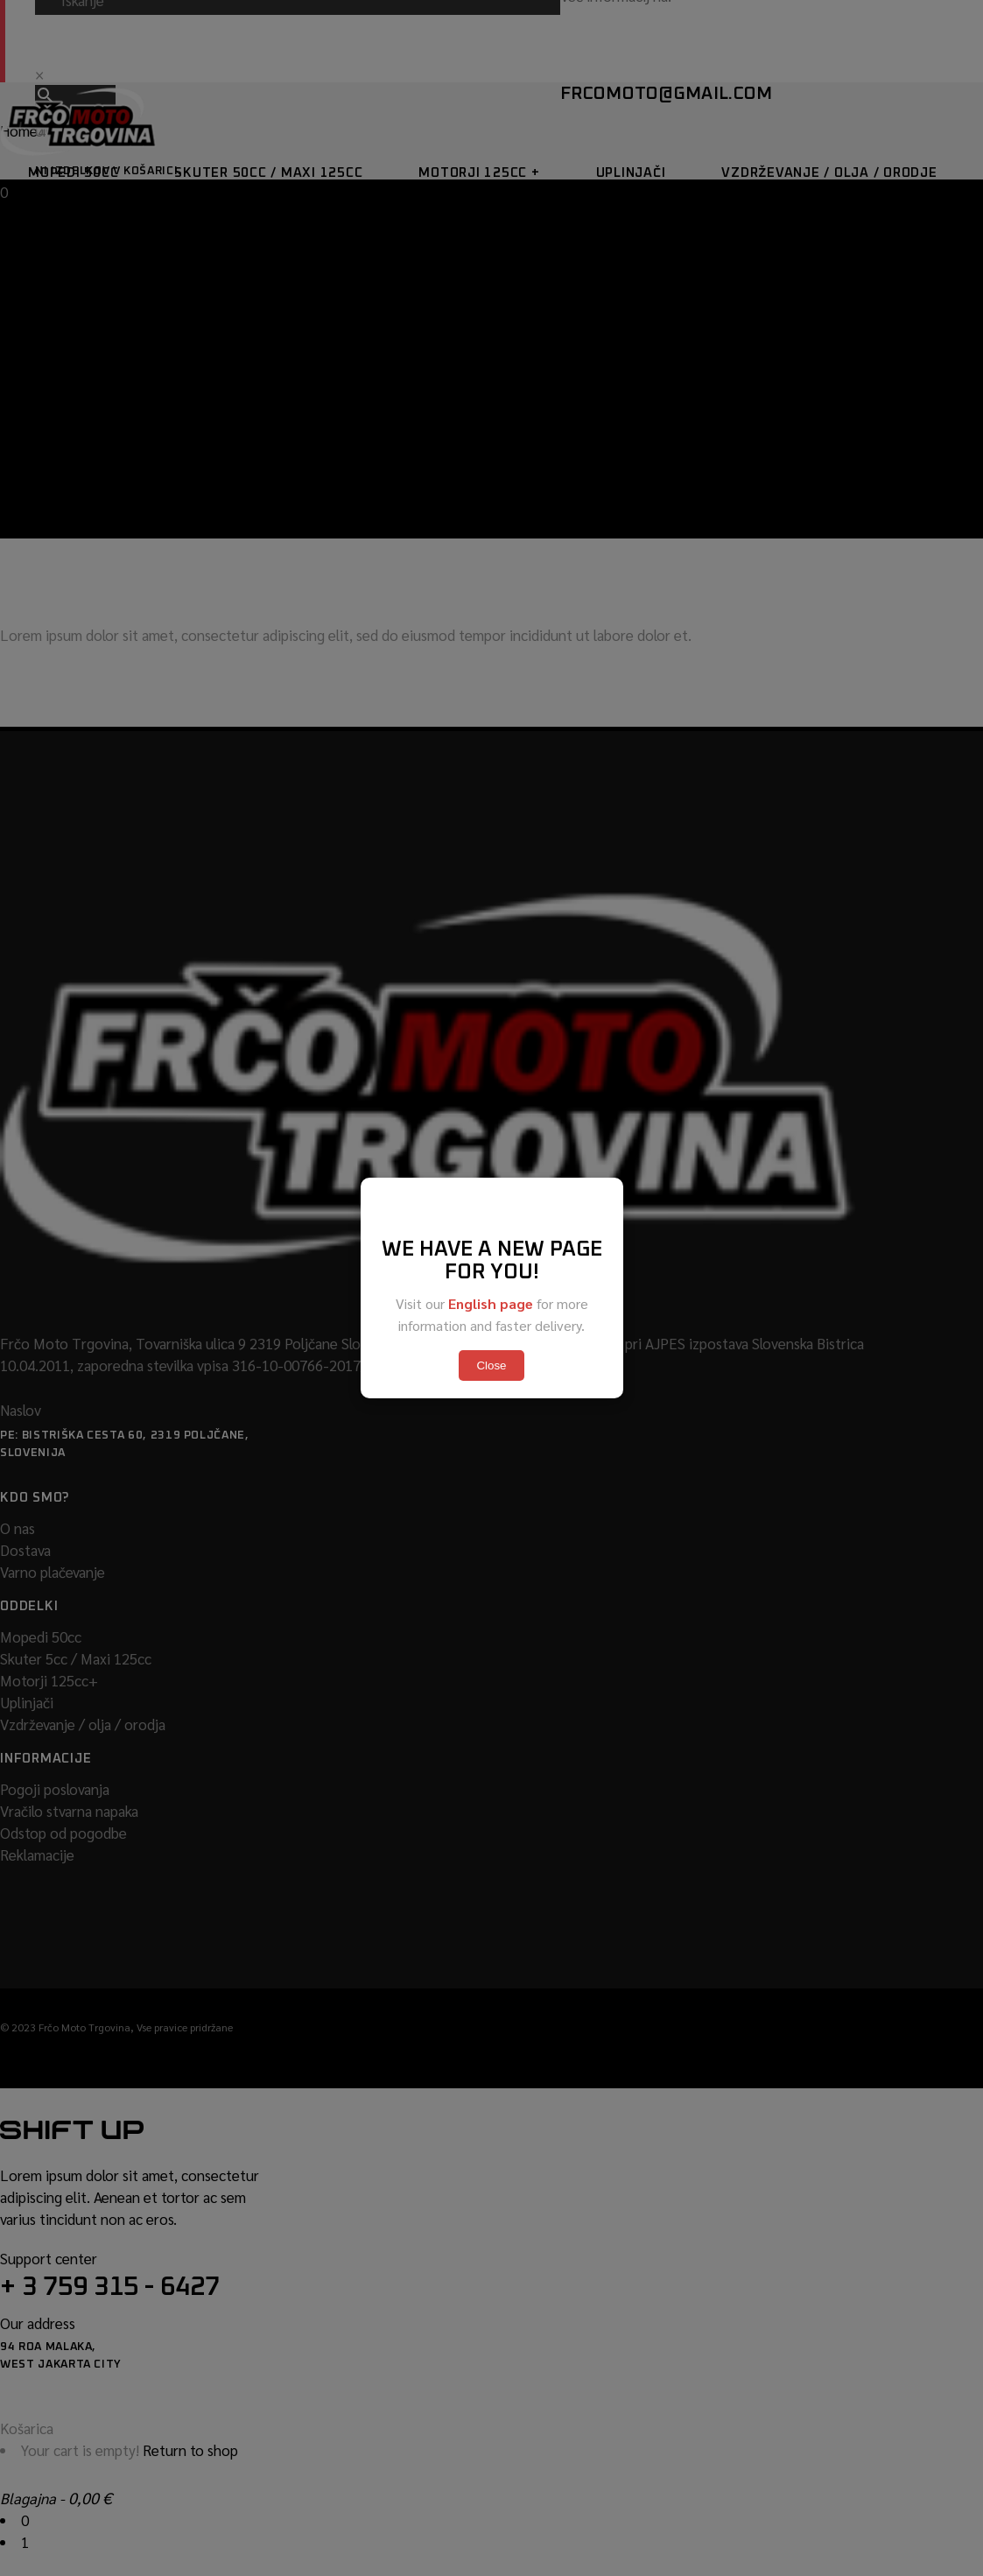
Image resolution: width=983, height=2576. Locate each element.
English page (490, 1303)
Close (491, 1365)
